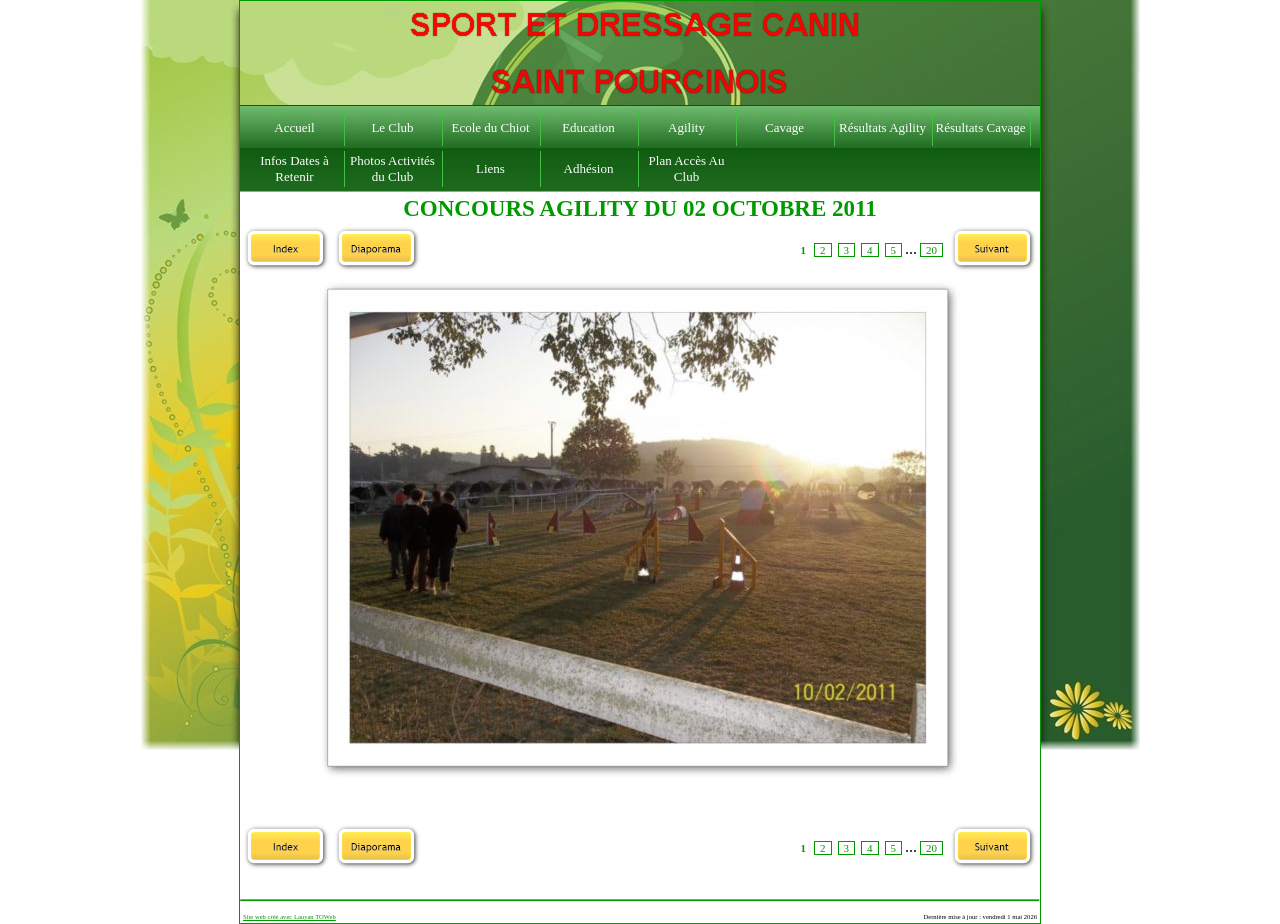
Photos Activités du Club (392, 168)
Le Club (392, 127)
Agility (686, 127)
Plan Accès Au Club (687, 168)
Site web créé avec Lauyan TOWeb (289, 916)
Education (588, 127)
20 (931, 250)
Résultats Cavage (981, 127)
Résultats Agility (882, 127)
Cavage (784, 127)
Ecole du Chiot (491, 127)
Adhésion (589, 168)
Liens (490, 168)
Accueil (294, 127)
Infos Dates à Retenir (294, 168)
